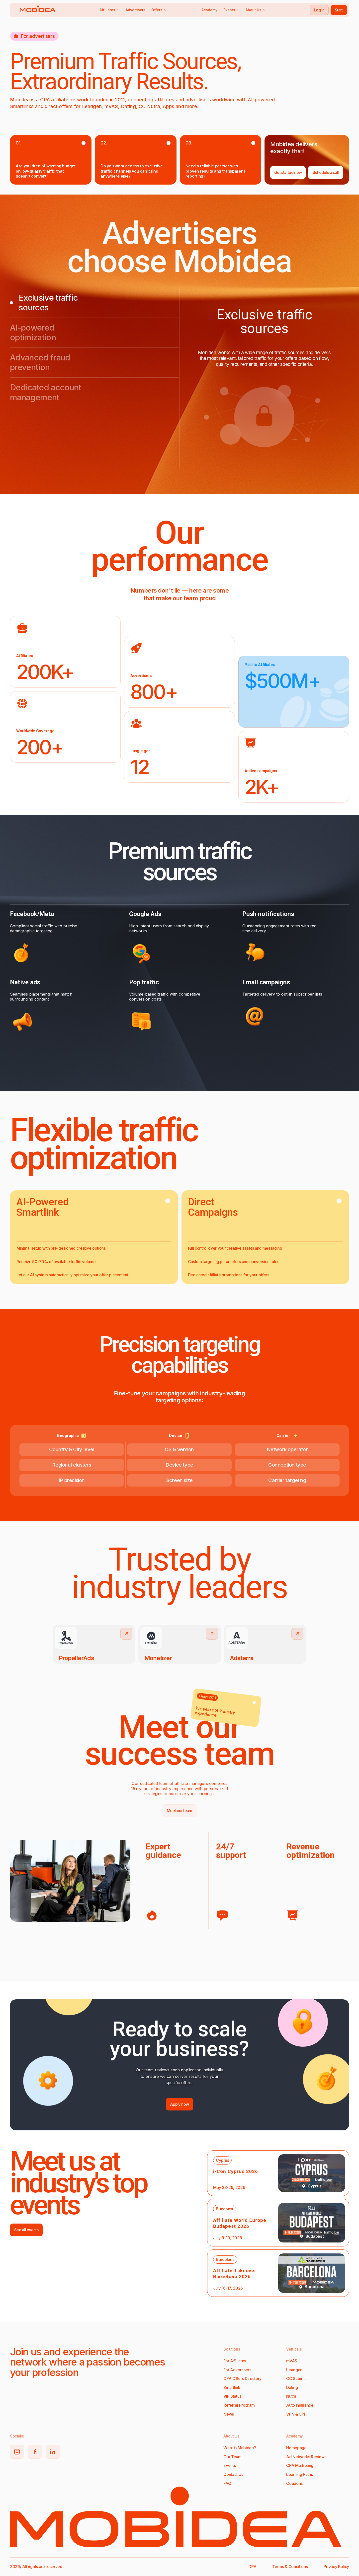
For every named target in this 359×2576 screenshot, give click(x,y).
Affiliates (109, 10)
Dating (292, 2387)
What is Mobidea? (239, 2447)
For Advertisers (237, 2369)
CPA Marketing (299, 2465)
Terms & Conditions (290, 2566)
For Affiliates (234, 2360)
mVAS (291, 2360)
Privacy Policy (336, 2566)
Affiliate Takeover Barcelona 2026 (234, 2273)
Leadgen (294, 2369)
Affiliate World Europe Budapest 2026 (239, 2223)
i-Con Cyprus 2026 (235, 2171)
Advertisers (135, 10)
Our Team (232, 2456)
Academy (209, 10)
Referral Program (239, 2405)
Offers (159, 10)
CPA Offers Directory (242, 2378)
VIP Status (232, 2396)
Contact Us (233, 2474)
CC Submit (295, 2378)
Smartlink (231, 2387)
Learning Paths (299, 2474)
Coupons (294, 2483)
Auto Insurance (299, 2405)
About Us (256, 10)
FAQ (227, 2483)
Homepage (296, 2447)
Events (231, 10)
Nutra (291, 2396)
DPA (252, 2566)
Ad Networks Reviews (306, 2456)
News (228, 2414)
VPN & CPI (295, 2414)
